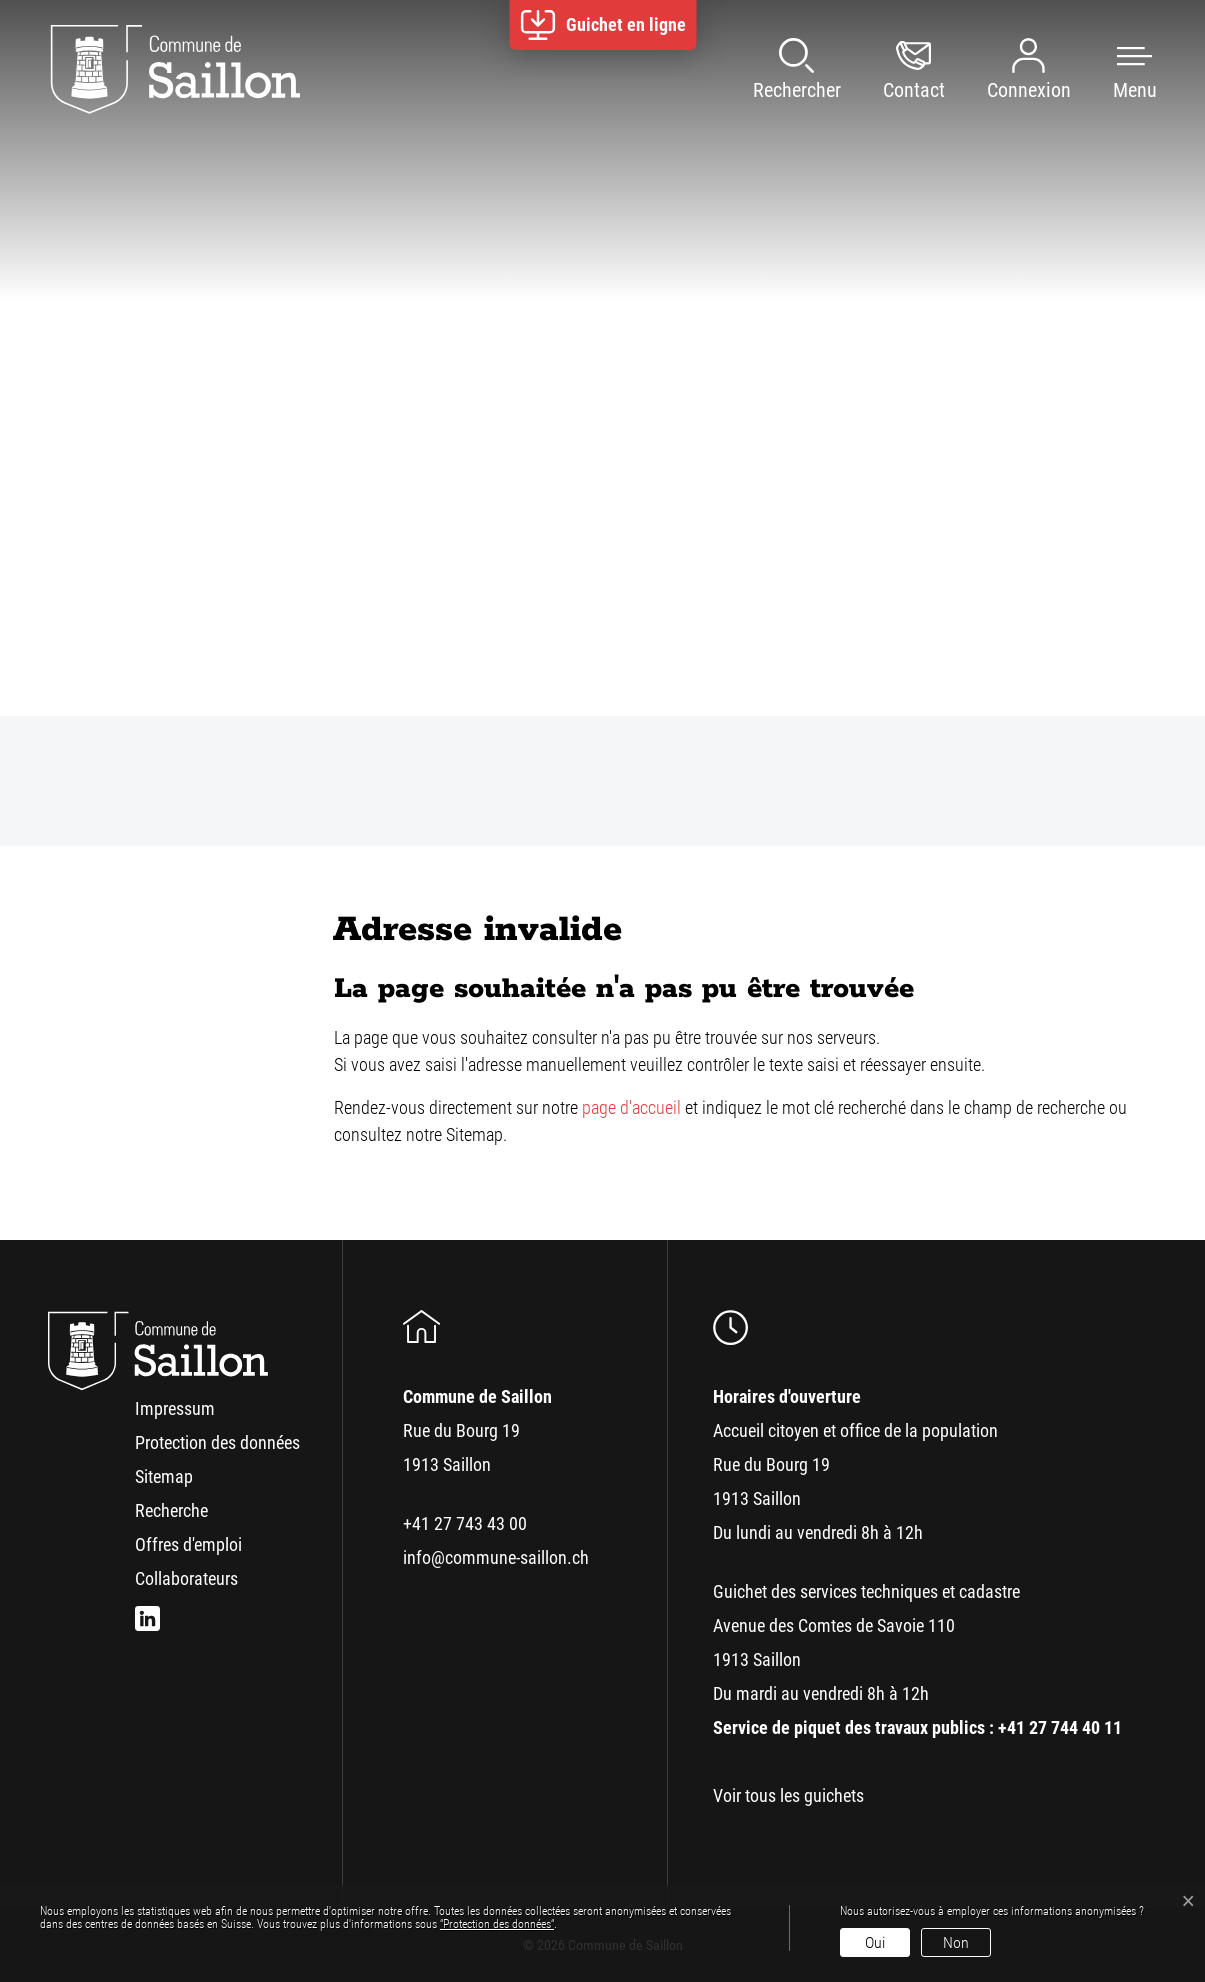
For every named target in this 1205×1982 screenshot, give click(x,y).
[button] (1115, 70)
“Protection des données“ (497, 1924)
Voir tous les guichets (788, 1795)
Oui (875, 1942)
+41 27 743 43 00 (465, 1523)
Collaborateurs (186, 1578)
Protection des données (217, 1442)
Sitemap (164, 1476)
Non (956, 1942)
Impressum (175, 1408)
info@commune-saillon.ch (496, 1557)
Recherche (171, 1510)
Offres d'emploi (188, 1544)
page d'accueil (631, 1107)
